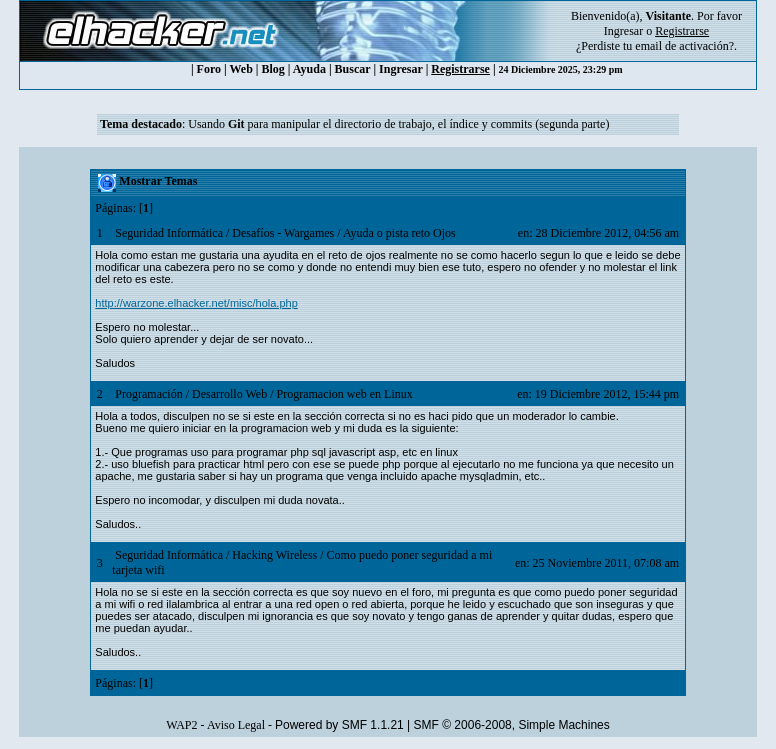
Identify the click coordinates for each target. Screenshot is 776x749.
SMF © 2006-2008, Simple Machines (512, 725)
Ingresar (623, 31)
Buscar (353, 69)
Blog (273, 69)
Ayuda (309, 69)
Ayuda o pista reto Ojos (399, 233)
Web (241, 69)
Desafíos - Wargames (283, 233)
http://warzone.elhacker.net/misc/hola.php (196, 303)
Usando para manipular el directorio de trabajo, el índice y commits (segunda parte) (398, 124)
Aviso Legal (236, 725)
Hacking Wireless (274, 555)
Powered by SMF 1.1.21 (339, 725)
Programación (148, 394)
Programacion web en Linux (344, 394)
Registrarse (460, 69)
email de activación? (684, 46)
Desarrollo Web (229, 394)
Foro (209, 69)
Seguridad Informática (169, 233)
